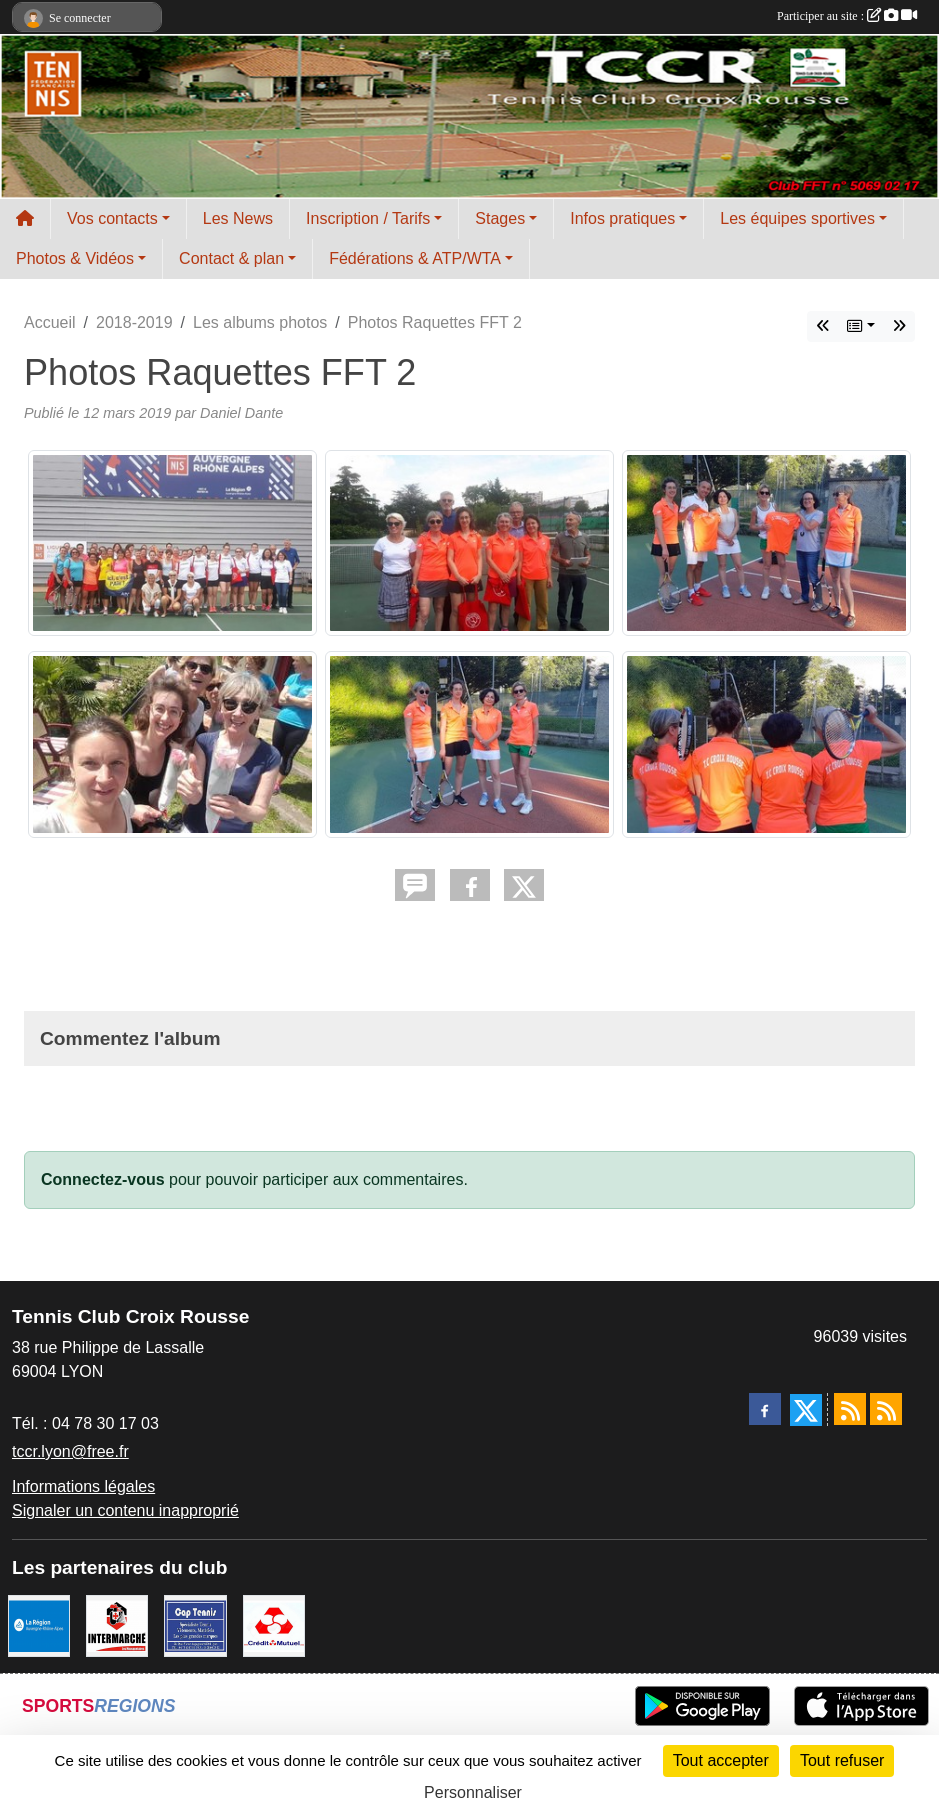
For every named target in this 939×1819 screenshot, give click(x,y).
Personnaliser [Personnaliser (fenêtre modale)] (473, 1792)
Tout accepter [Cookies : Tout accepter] (721, 1760)
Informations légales (83, 1486)
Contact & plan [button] (231, 258)
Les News (238, 218)
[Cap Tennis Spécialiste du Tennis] (195, 1624)
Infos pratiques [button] (622, 218)
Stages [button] (500, 218)
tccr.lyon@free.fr (70, 1451)
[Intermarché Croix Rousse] (117, 1624)
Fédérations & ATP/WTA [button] (415, 258)
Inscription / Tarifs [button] (368, 218)
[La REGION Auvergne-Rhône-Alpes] (39, 1624)
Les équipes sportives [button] (797, 218)
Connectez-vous (103, 1179)
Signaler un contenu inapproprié (125, 1510)
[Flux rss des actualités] (850, 1409)
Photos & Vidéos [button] (75, 258)
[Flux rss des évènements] (886, 1409)
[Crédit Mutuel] (274, 1624)
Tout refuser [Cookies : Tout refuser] (842, 1760)
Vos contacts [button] (112, 218)
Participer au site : (847, 16)
